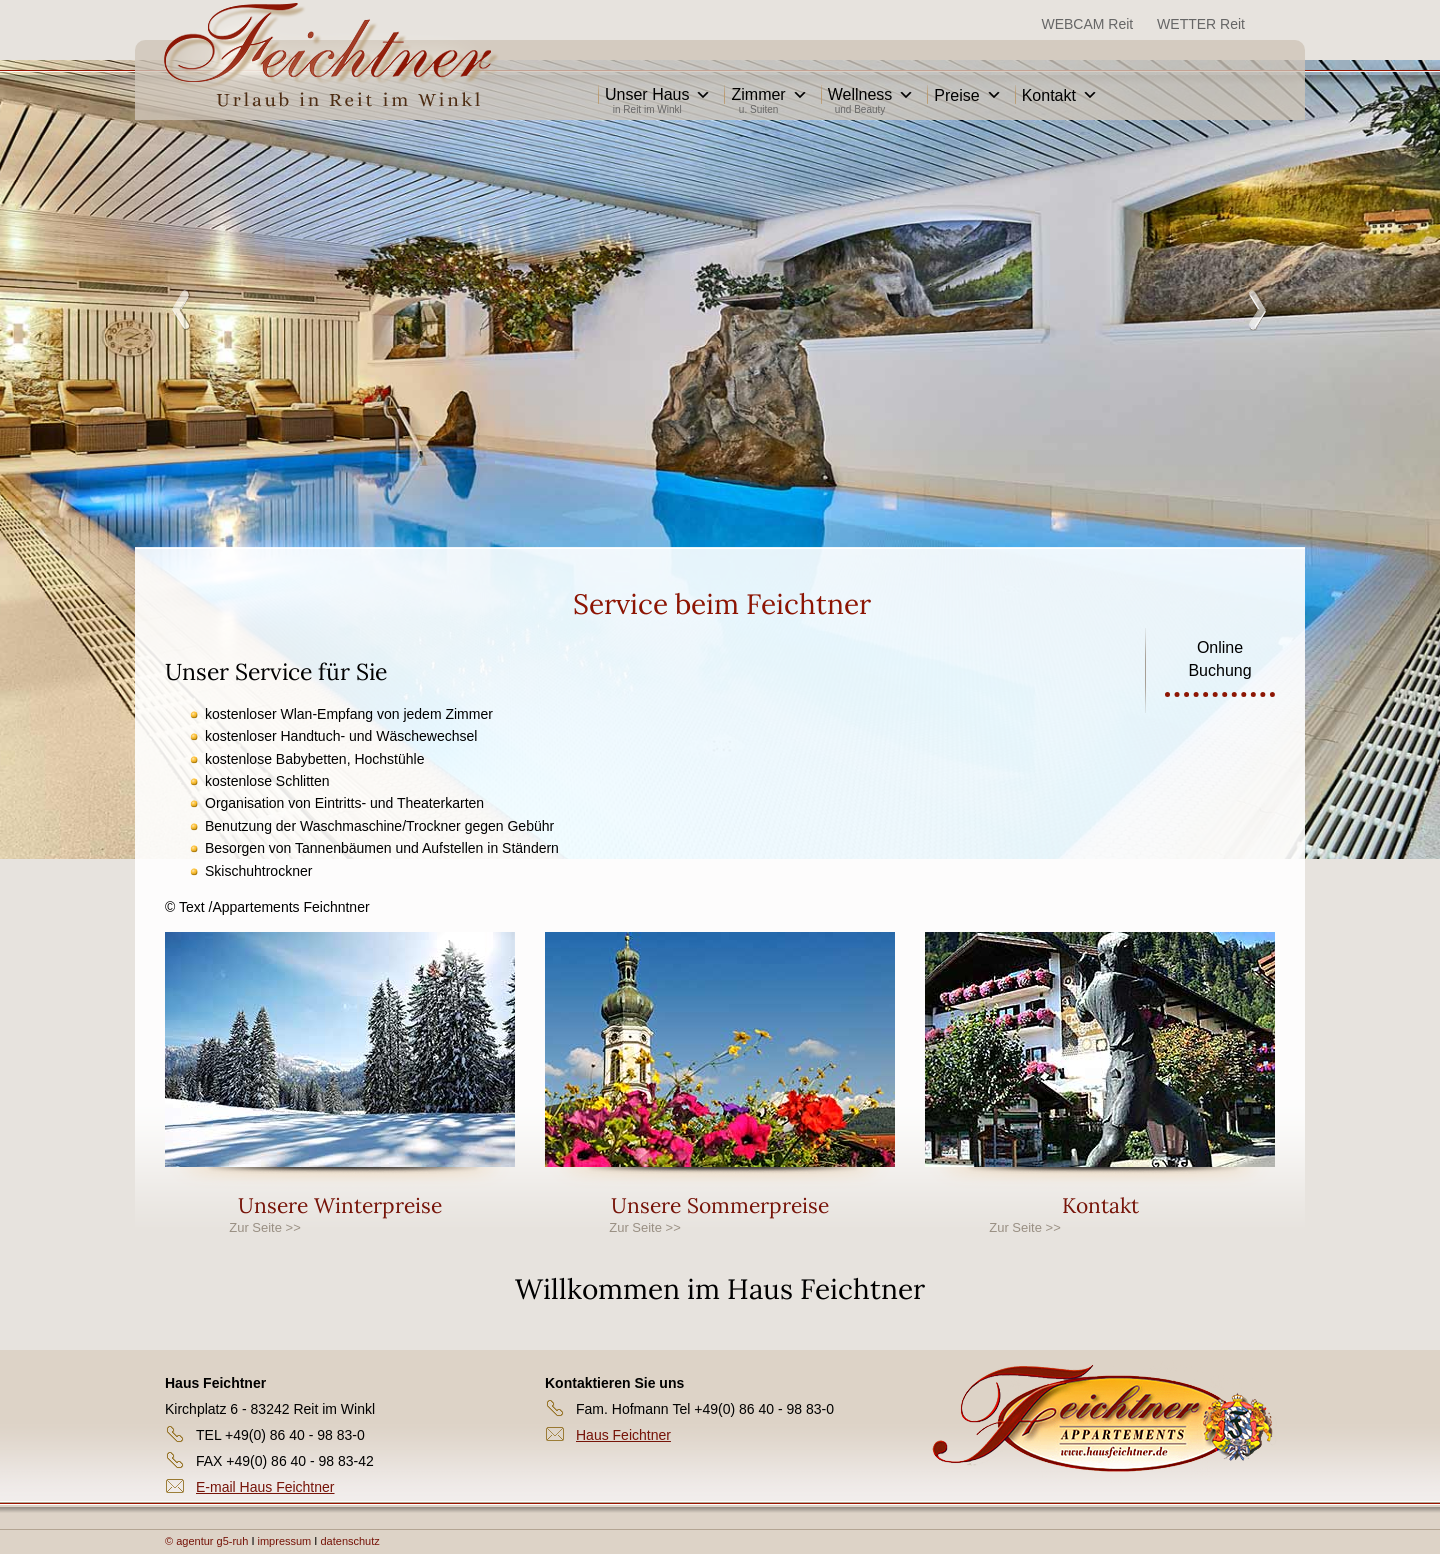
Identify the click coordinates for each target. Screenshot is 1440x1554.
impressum (286, 1541)
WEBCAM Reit (1087, 24)
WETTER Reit (1201, 24)
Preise (967, 95)
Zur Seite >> (265, 1227)
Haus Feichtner (623, 1435)
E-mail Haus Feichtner (265, 1487)
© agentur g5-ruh (206, 1541)
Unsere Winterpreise (340, 1205)
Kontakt (1060, 95)
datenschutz (349, 1541)
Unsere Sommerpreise (720, 1205)
